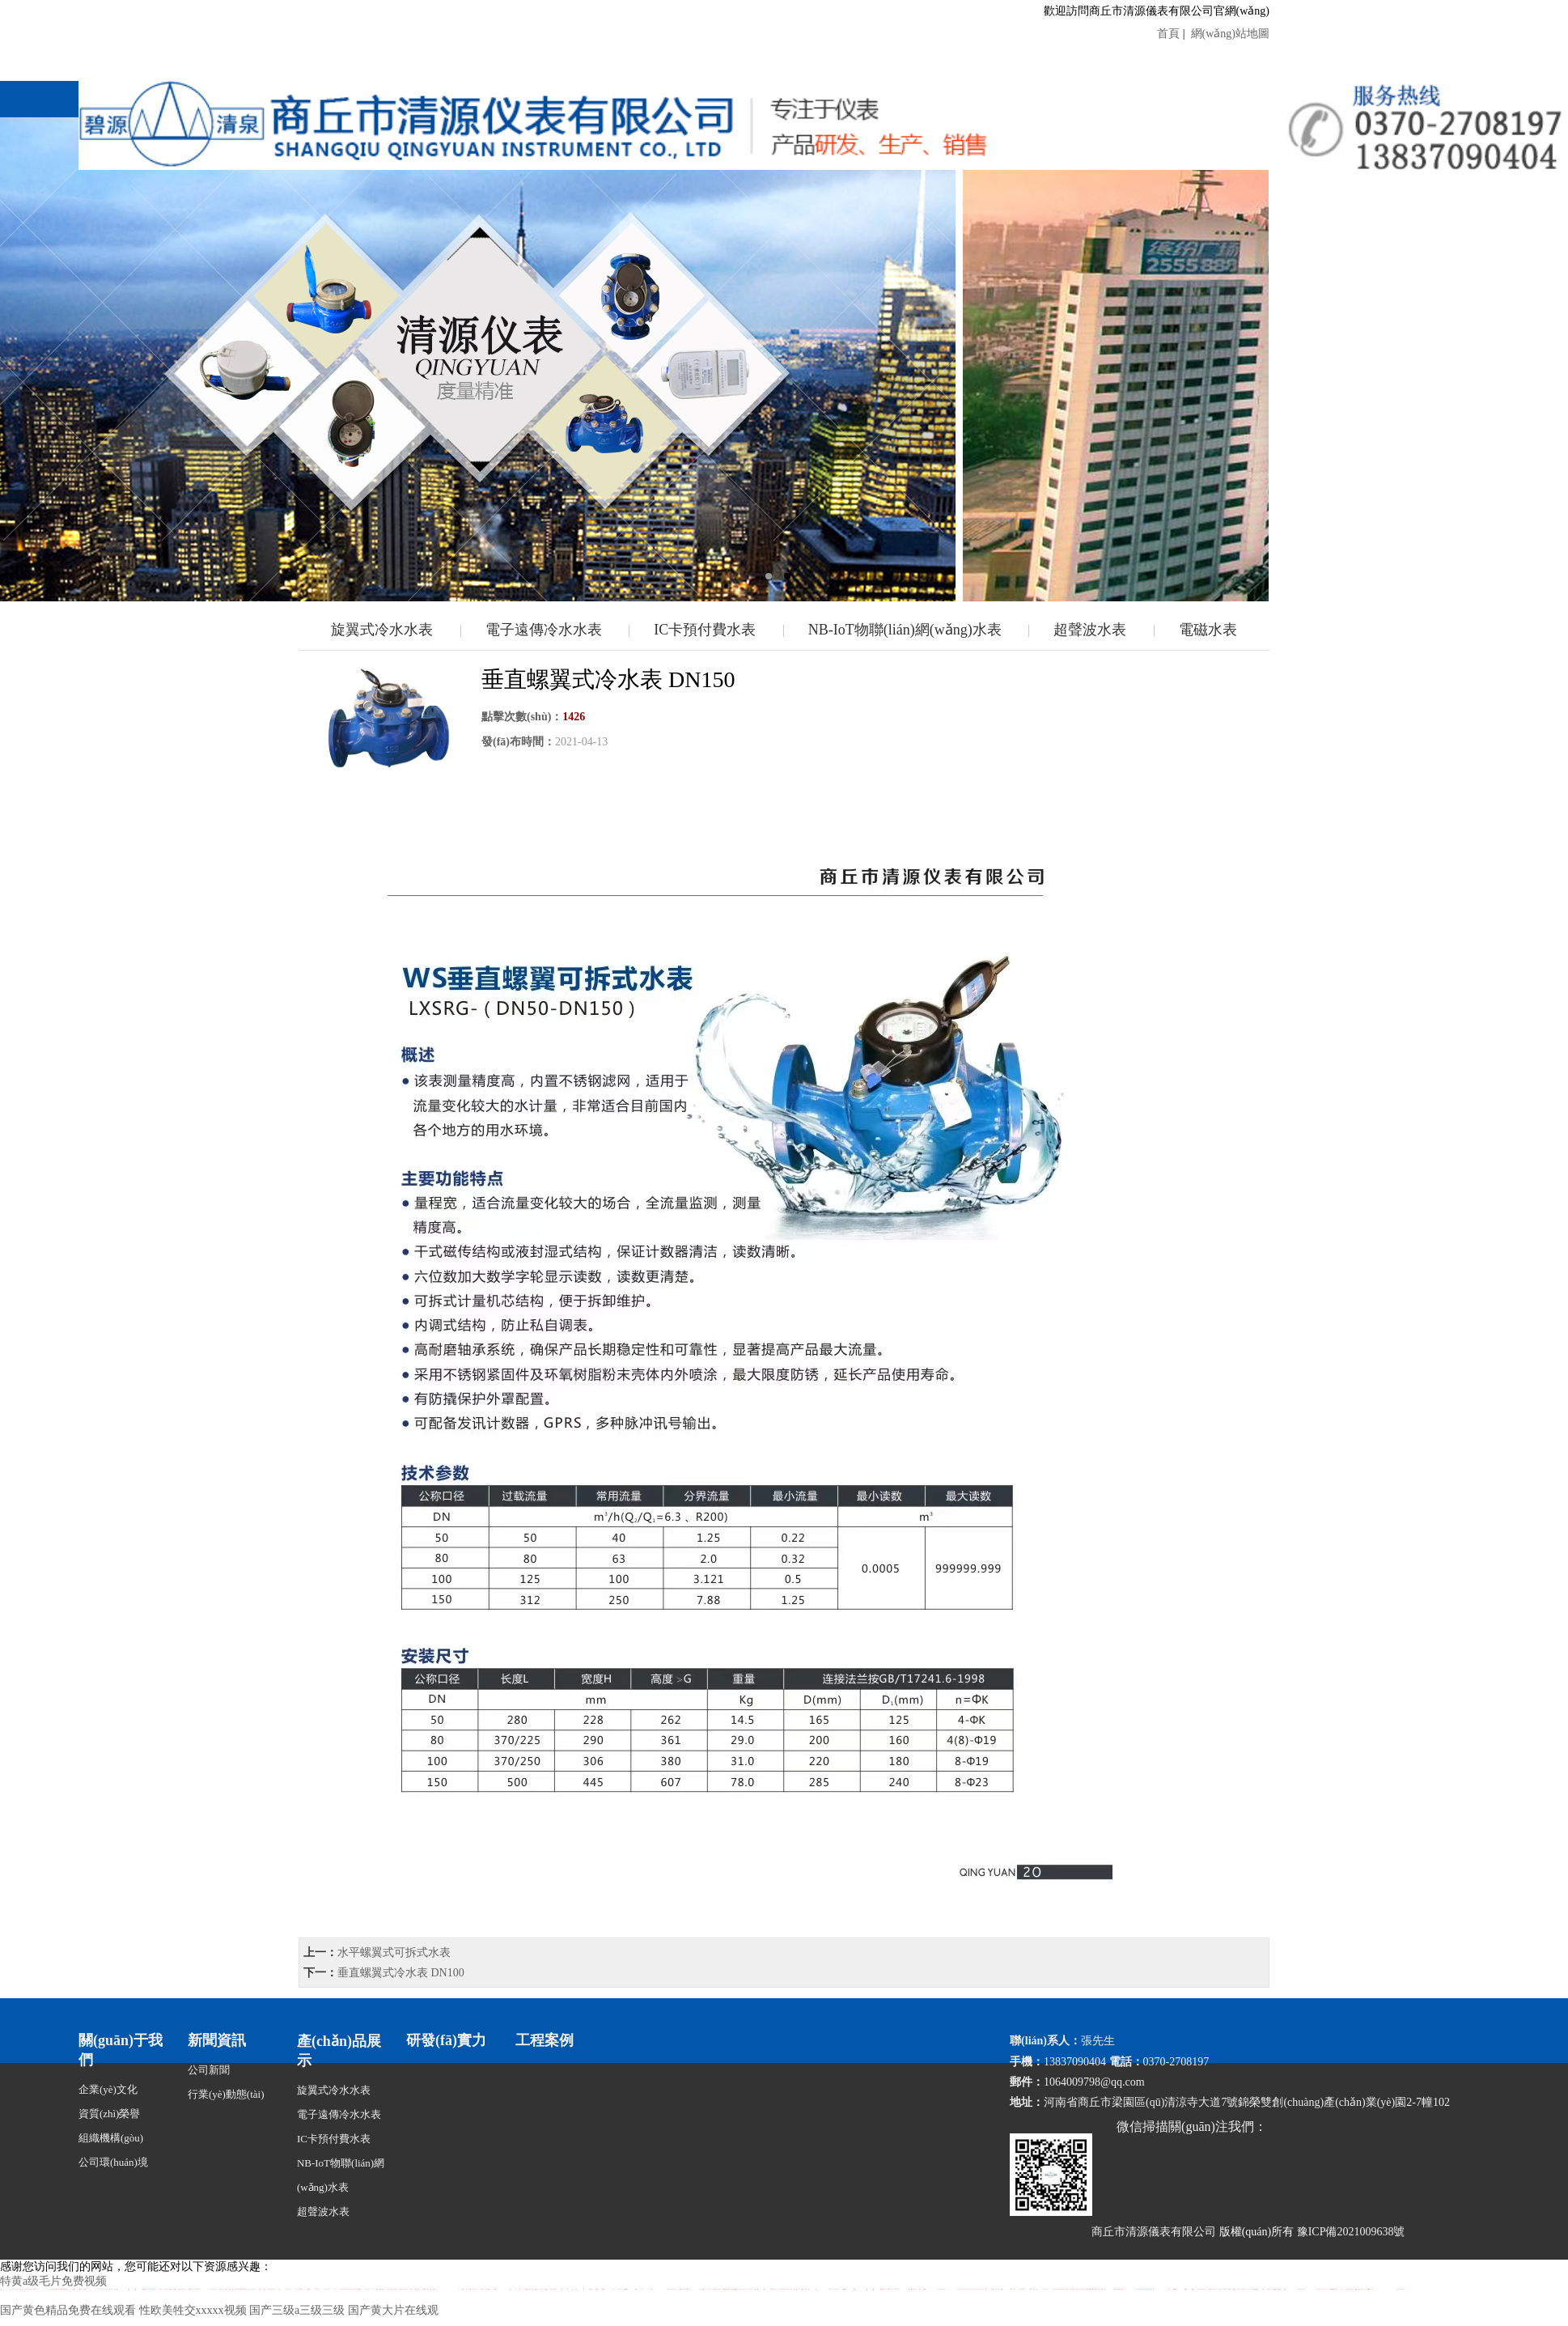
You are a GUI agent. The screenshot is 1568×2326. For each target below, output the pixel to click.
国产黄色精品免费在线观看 (68, 2310)
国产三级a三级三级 (297, 2310)
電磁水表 (1208, 630)
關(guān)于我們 (120, 2050)
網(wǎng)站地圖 (1228, 34)
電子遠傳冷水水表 (543, 630)
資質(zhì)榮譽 (109, 2113)
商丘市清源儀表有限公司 (1153, 2232)
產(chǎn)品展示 (339, 2051)
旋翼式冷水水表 (382, 630)
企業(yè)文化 (108, 2089)
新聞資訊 (217, 2040)
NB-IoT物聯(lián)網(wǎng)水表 (905, 630)
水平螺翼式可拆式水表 (394, 1952)
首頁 (1170, 34)
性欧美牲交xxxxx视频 (193, 2310)
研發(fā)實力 (446, 2040)
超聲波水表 (1089, 630)
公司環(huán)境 (113, 2162)
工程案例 (544, 2040)
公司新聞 (209, 2070)
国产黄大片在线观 (393, 2310)
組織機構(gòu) (110, 2138)
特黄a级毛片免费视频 (53, 2281)
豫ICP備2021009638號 (1351, 2232)
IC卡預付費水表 (705, 630)
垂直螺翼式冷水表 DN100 (400, 1973)
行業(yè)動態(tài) (226, 2094)
